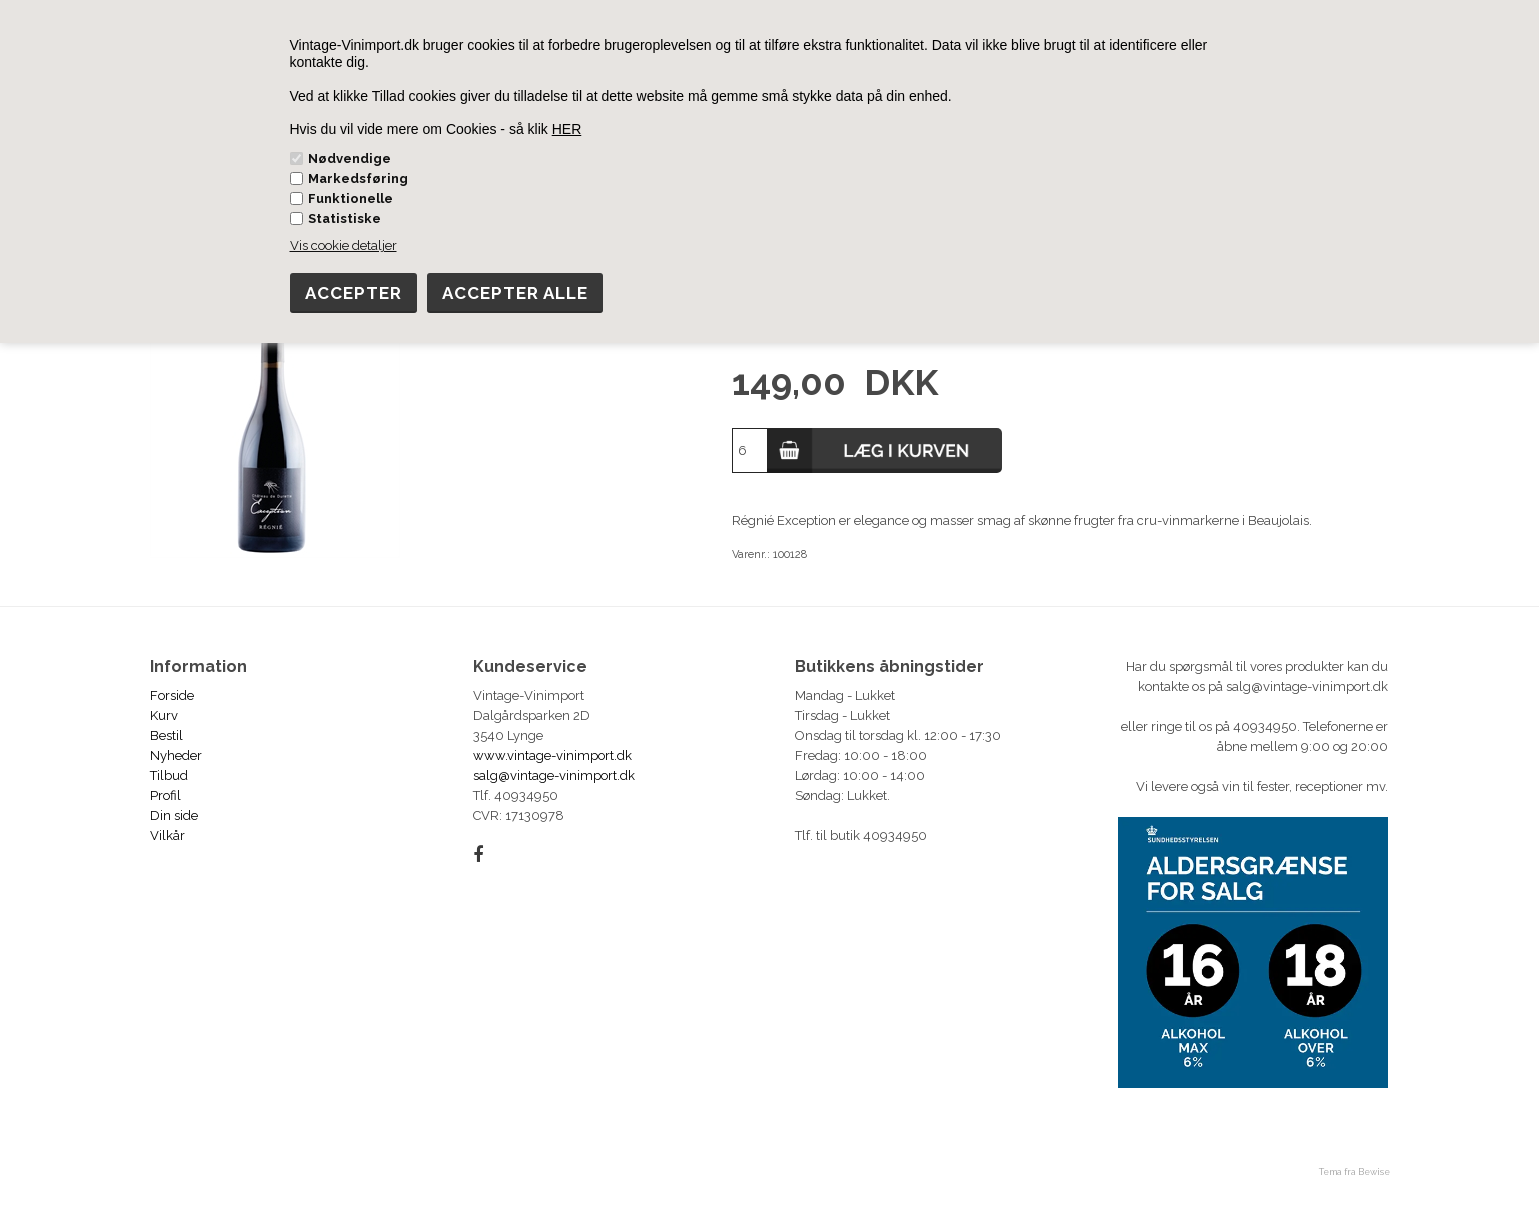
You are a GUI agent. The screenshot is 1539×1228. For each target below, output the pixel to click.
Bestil (166, 735)
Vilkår (167, 835)
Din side (174, 815)
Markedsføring (358, 178)
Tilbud (169, 775)
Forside (172, 695)
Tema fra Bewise (1354, 1172)
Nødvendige (349, 158)
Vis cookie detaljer (343, 245)
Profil (165, 795)
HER (567, 129)
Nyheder (176, 755)
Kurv (164, 715)
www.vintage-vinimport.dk (552, 755)
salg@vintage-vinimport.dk (554, 775)
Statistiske (344, 218)
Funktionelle (350, 198)
